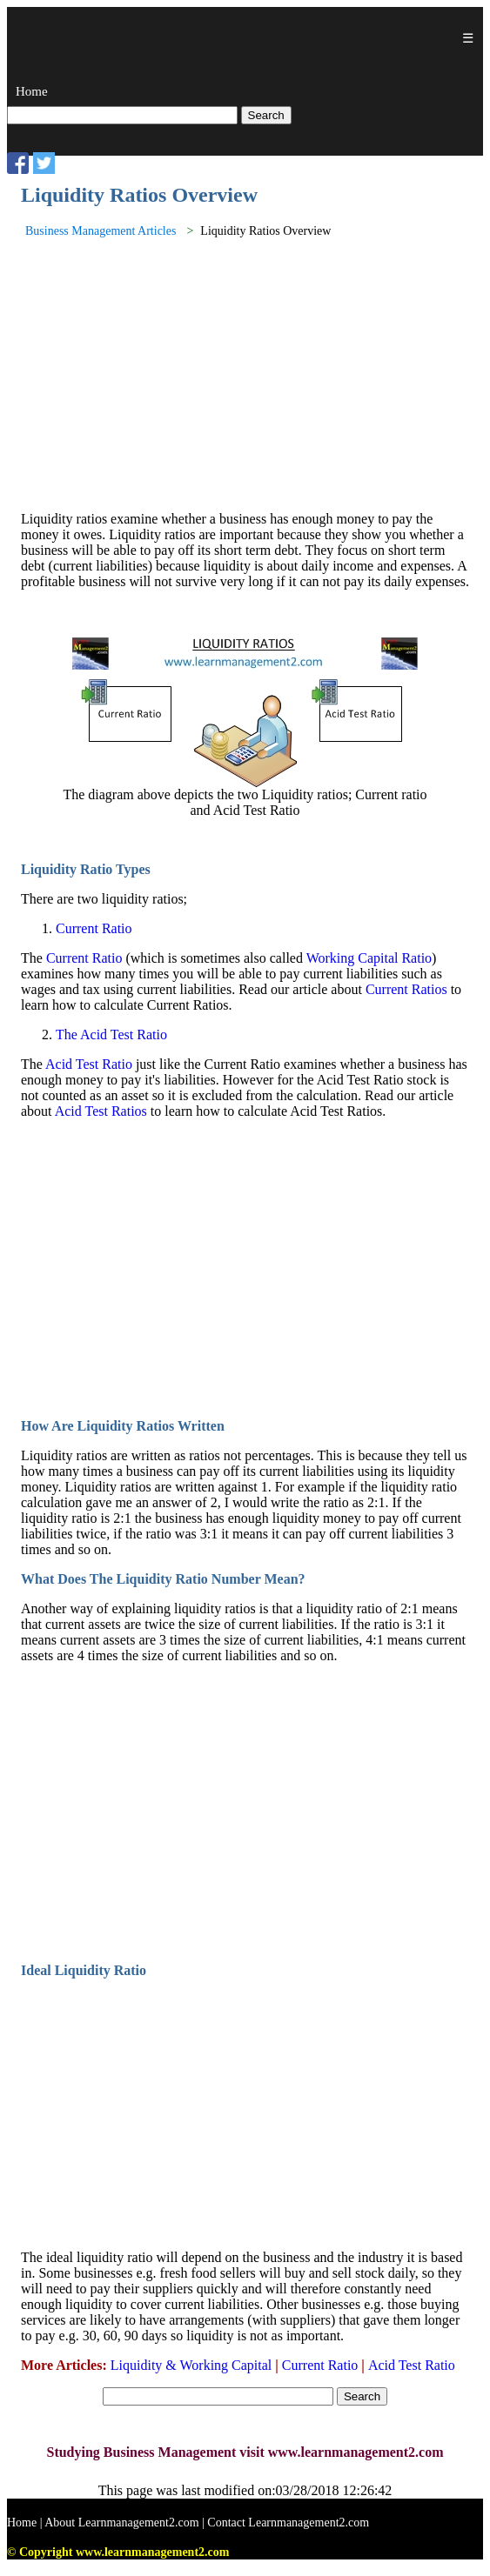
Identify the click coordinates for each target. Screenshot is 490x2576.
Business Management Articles (100, 230)
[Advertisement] (245, 375)
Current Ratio (94, 928)
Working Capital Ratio (369, 958)
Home (32, 91)
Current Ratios (406, 989)
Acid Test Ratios (101, 1111)
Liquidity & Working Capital (193, 2365)
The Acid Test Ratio (111, 1034)
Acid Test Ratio (88, 1064)
